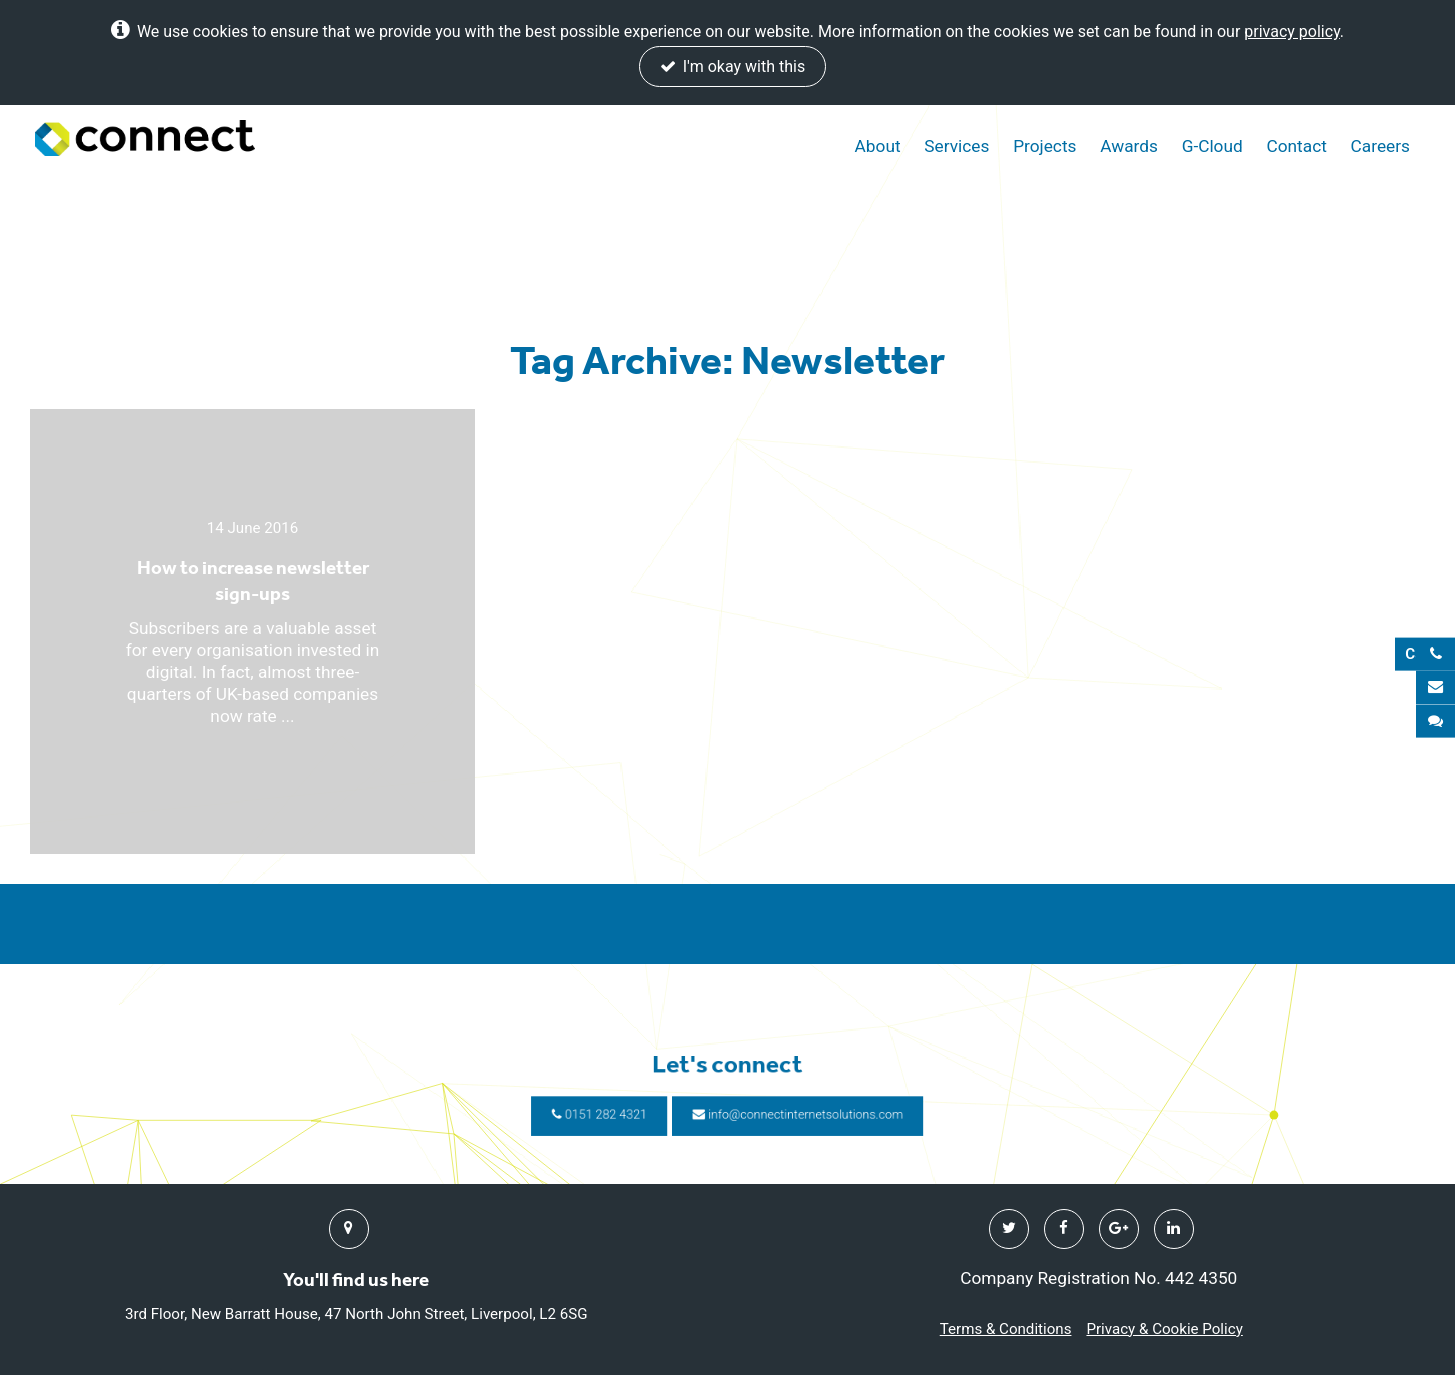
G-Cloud (1212, 146)
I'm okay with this (732, 66)
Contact (1296, 146)
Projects (1044, 146)
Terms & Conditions (1006, 1329)
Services (956, 146)
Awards (1129, 146)
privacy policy (1292, 31)
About (878, 146)
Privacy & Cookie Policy (1164, 1329)
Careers (1380, 146)
